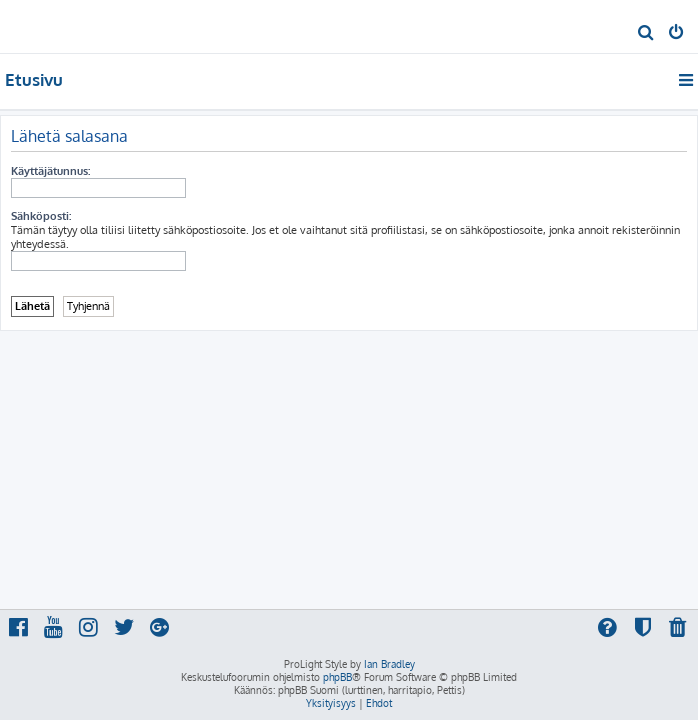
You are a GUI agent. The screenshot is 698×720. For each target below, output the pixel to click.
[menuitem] (646, 34)
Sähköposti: (41, 216)
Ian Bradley (389, 664)
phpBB (337, 677)
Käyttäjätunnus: (50, 171)
